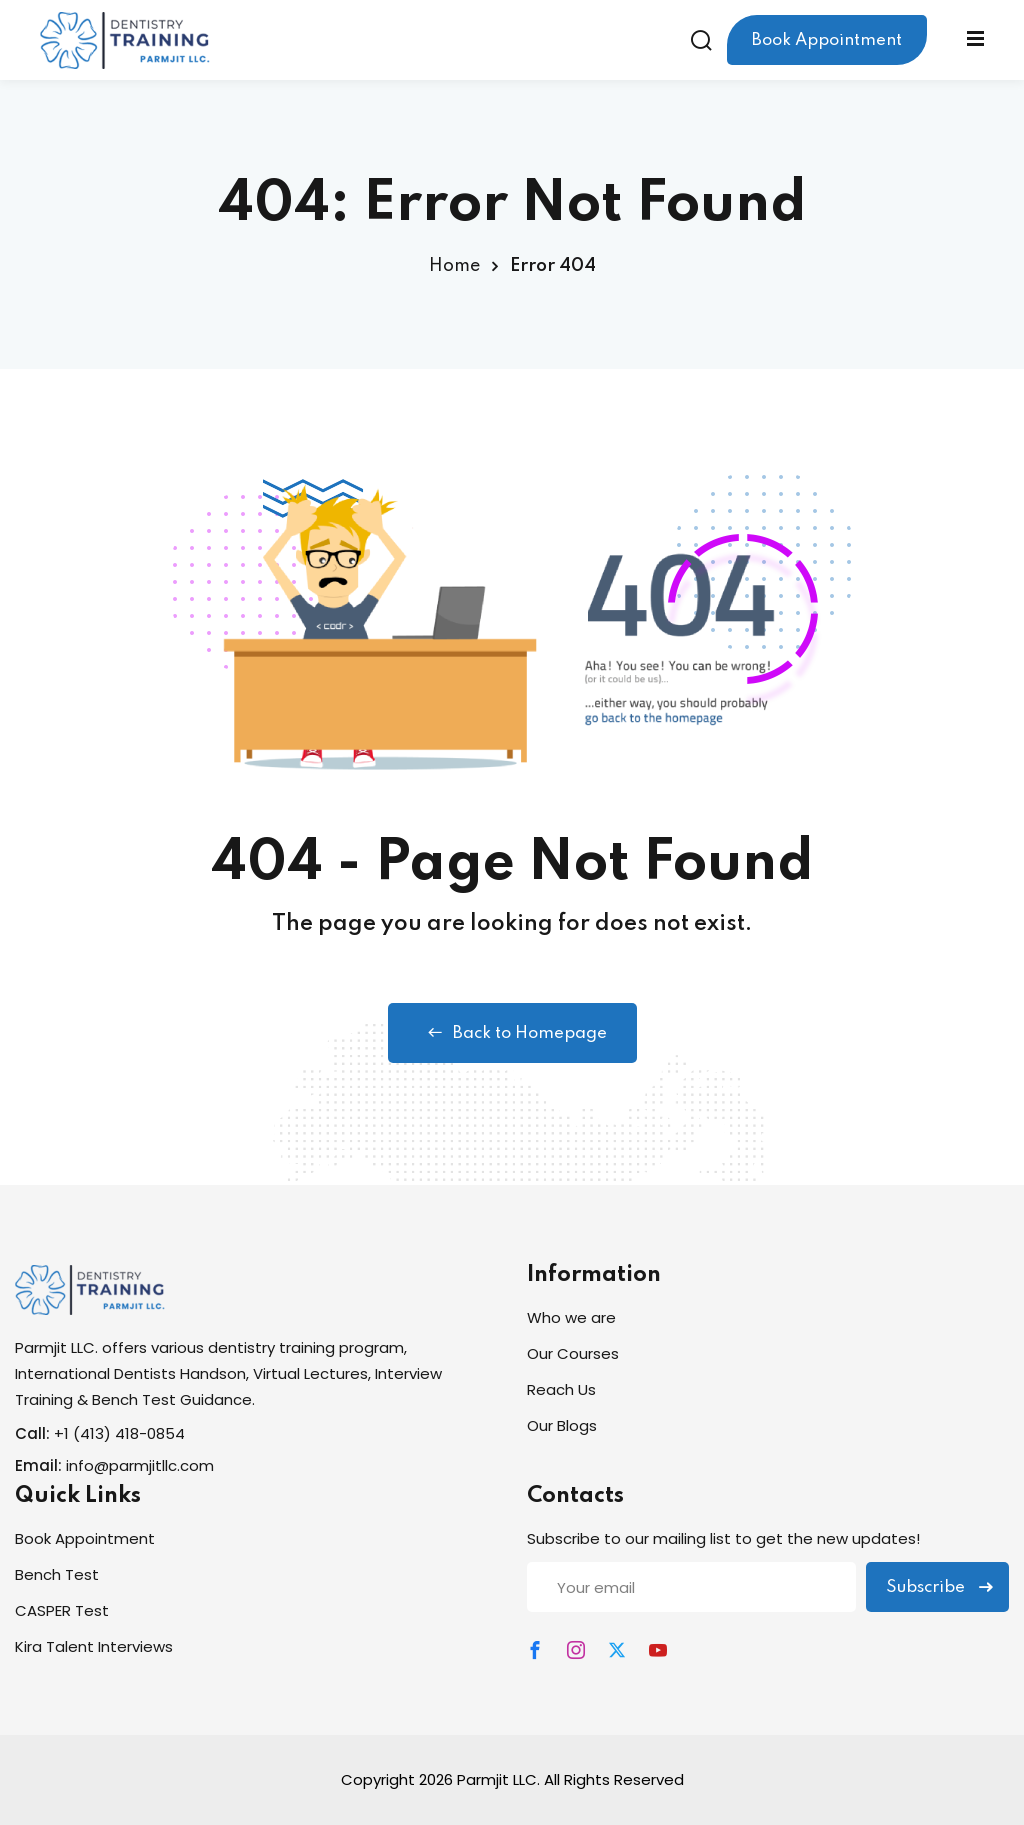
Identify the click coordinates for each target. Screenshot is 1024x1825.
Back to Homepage (512, 1033)
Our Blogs (562, 1425)
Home (454, 266)
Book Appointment (827, 40)
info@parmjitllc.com (140, 1465)
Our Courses (573, 1353)
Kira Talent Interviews (94, 1646)
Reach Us (561, 1389)
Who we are (571, 1317)
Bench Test (57, 1574)
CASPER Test (62, 1610)
